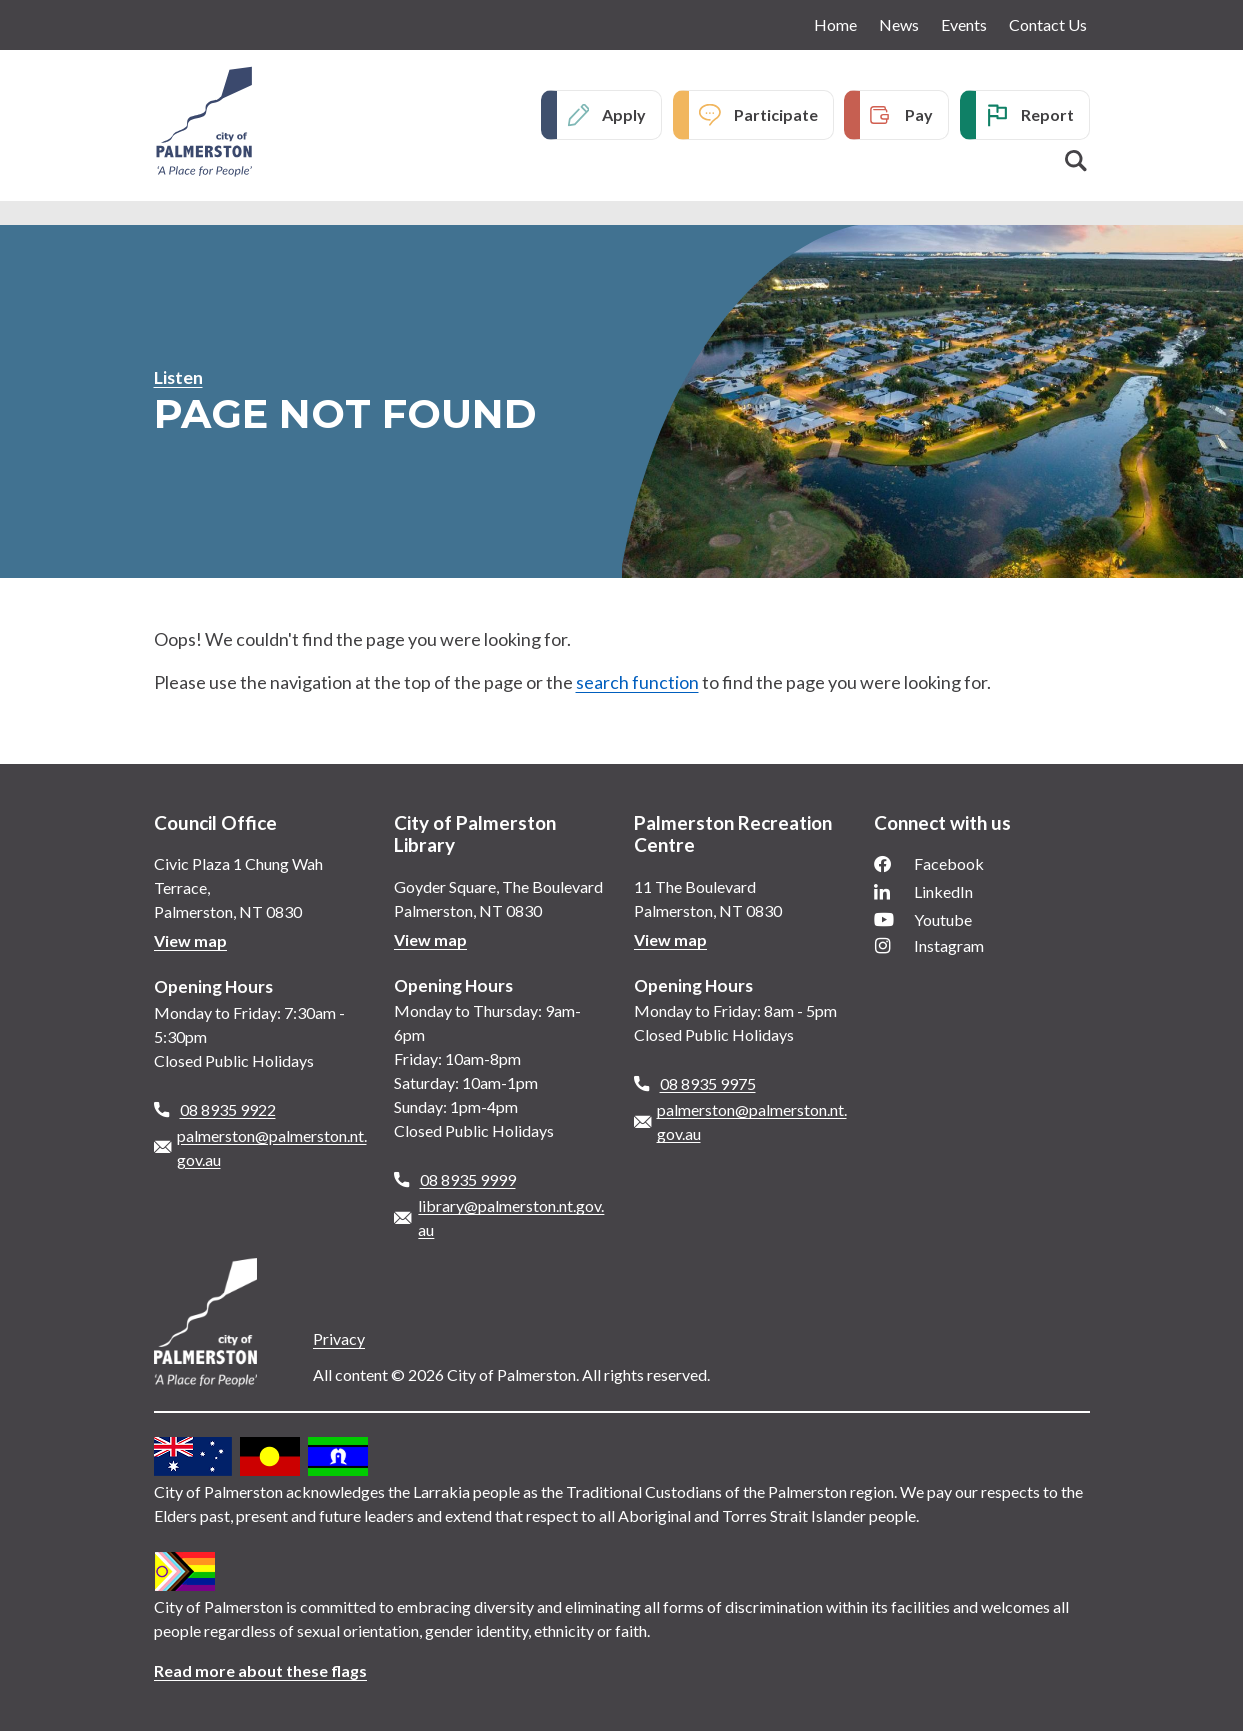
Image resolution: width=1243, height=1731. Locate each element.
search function (637, 682)
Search (1076, 161)
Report (1047, 114)
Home (835, 24)
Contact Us (1048, 24)
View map (190, 940)
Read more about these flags (260, 1670)
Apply (624, 114)
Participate (776, 114)
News (899, 24)
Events (964, 24)
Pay (919, 114)
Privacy (339, 1338)
